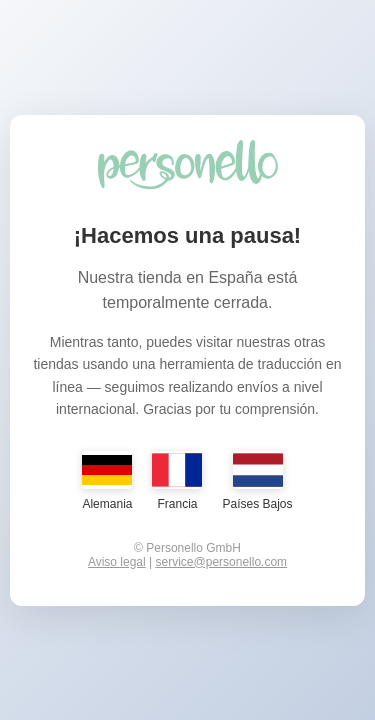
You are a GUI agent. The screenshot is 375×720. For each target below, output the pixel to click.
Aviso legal (117, 562)
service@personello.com (222, 562)
